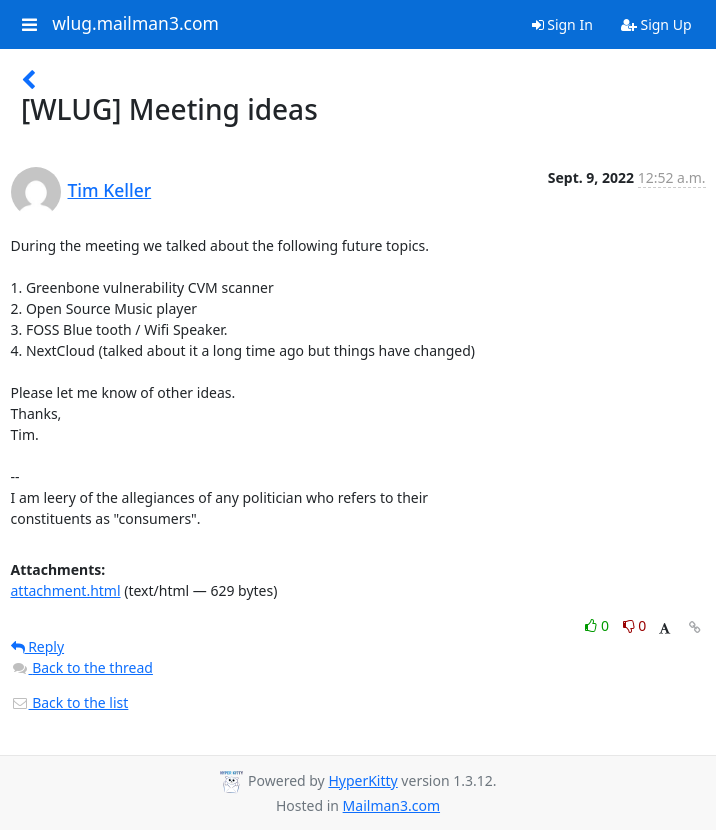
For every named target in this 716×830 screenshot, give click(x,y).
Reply (38, 646)
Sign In (562, 24)
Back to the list (70, 702)
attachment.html (66, 590)
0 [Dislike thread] (635, 625)
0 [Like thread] (598, 625)
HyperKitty (362, 780)
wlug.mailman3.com (135, 24)
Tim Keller (110, 190)
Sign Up (656, 24)
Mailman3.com (391, 805)
